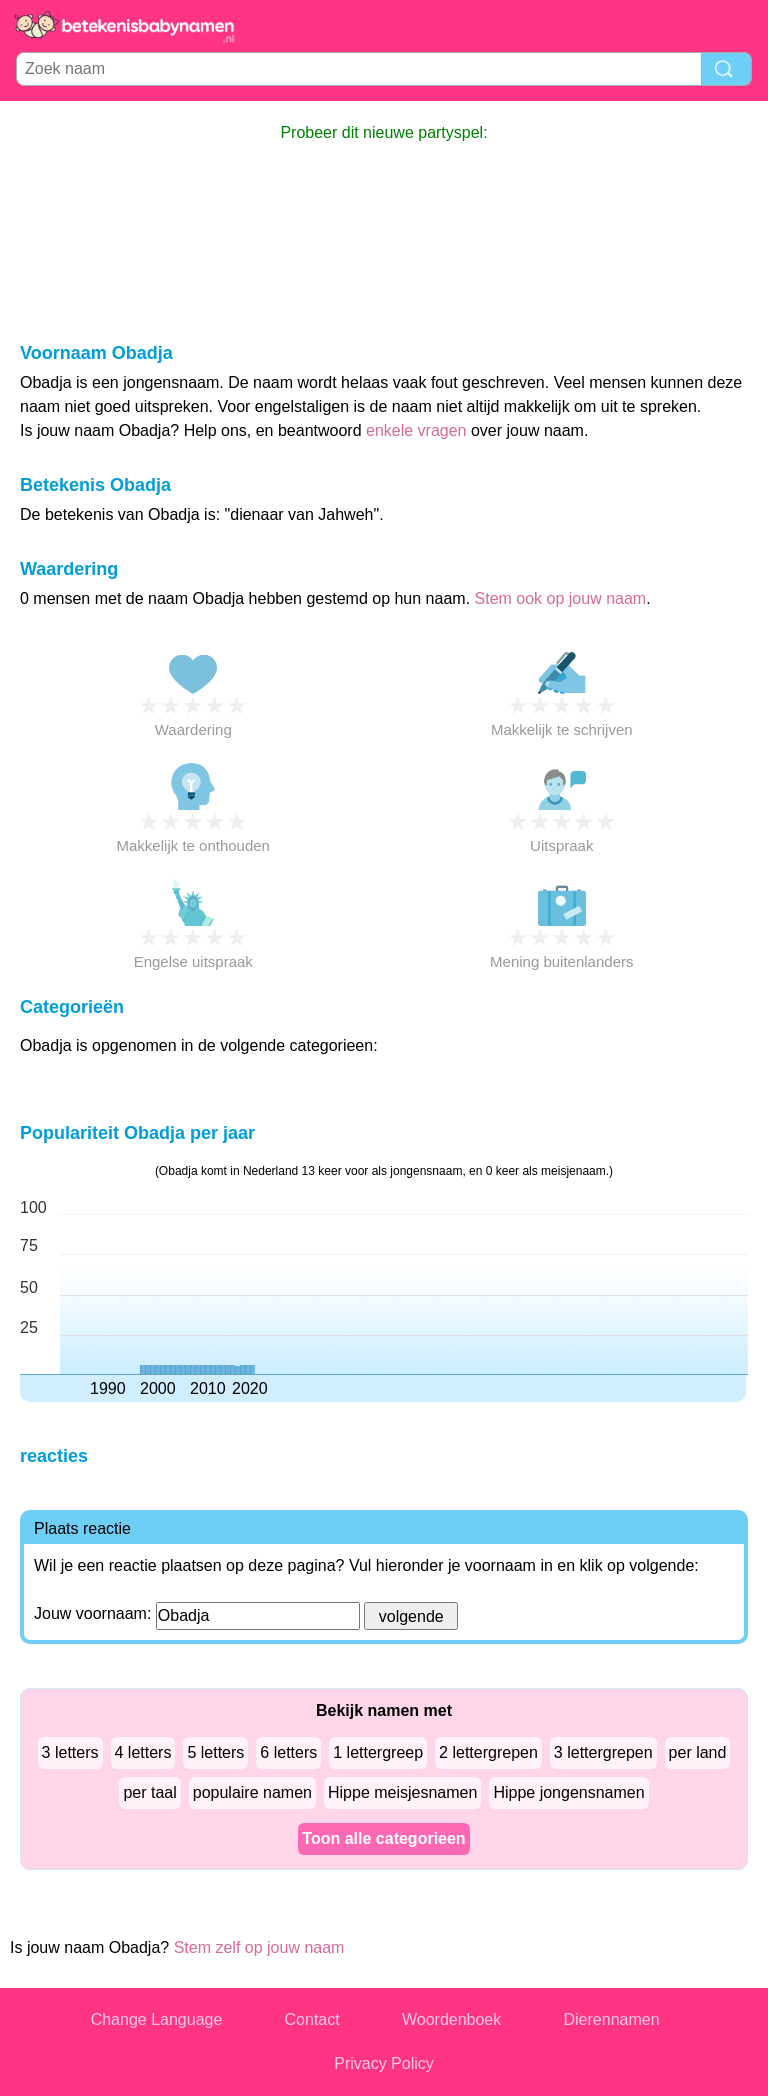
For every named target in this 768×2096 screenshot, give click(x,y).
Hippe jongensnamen (568, 1792)
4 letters (143, 1752)
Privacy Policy (384, 2063)
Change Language (157, 2019)
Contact (312, 2019)
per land (698, 1752)
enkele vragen (416, 430)
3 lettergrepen (603, 1752)
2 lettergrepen (488, 1752)
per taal (149, 1792)
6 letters (288, 1752)
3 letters (70, 1752)
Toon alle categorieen (383, 1838)
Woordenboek (451, 2019)
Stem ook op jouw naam (561, 598)
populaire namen (252, 1792)
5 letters (215, 1752)
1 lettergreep (378, 1752)
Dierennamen (612, 2019)
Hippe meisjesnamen (402, 1792)
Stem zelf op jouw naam (259, 1947)
